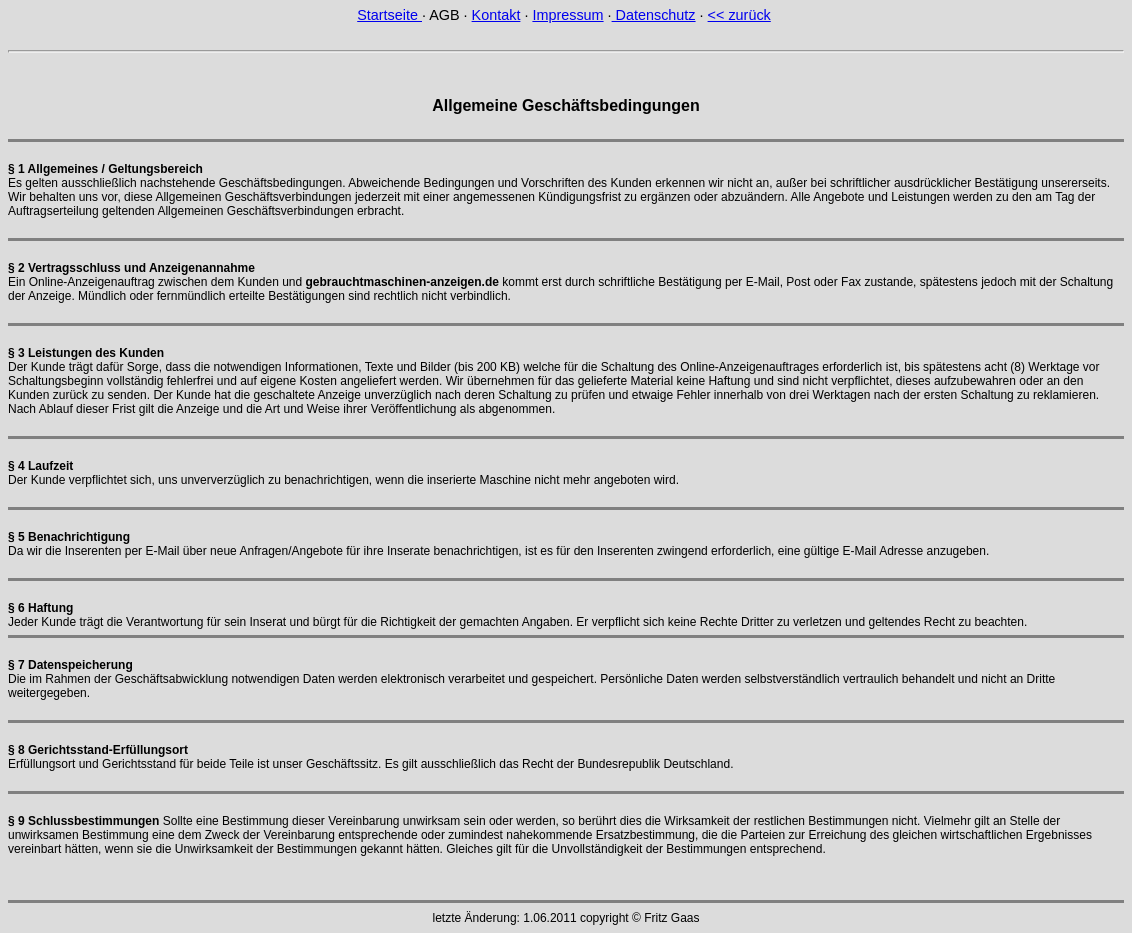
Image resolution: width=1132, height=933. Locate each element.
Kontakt (496, 15)
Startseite (389, 15)
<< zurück (739, 15)
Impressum (567, 15)
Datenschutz (654, 15)
